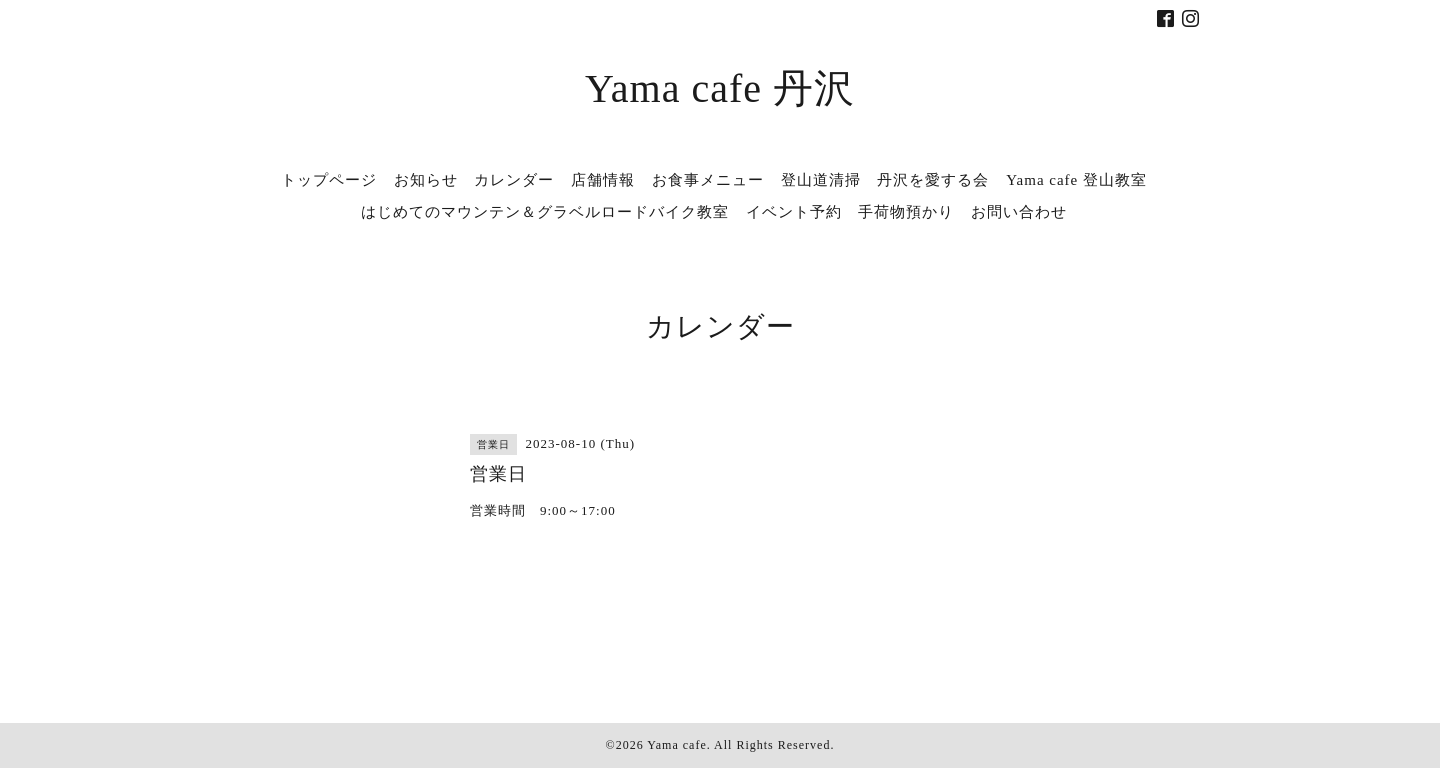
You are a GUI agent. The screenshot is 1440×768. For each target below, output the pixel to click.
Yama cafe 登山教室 (1076, 180)
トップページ (329, 180)
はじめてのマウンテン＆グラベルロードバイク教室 (545, 212)
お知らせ (426, 180)
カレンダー (514, 180)
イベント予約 (794, 212)
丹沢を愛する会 (933, 180)
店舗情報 (603, 180)
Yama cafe (676, 745)
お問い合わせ (1019, 212)
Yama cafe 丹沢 (720, 88)
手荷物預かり (906, 212)
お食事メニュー (708, 180)
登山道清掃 (821, 180)
